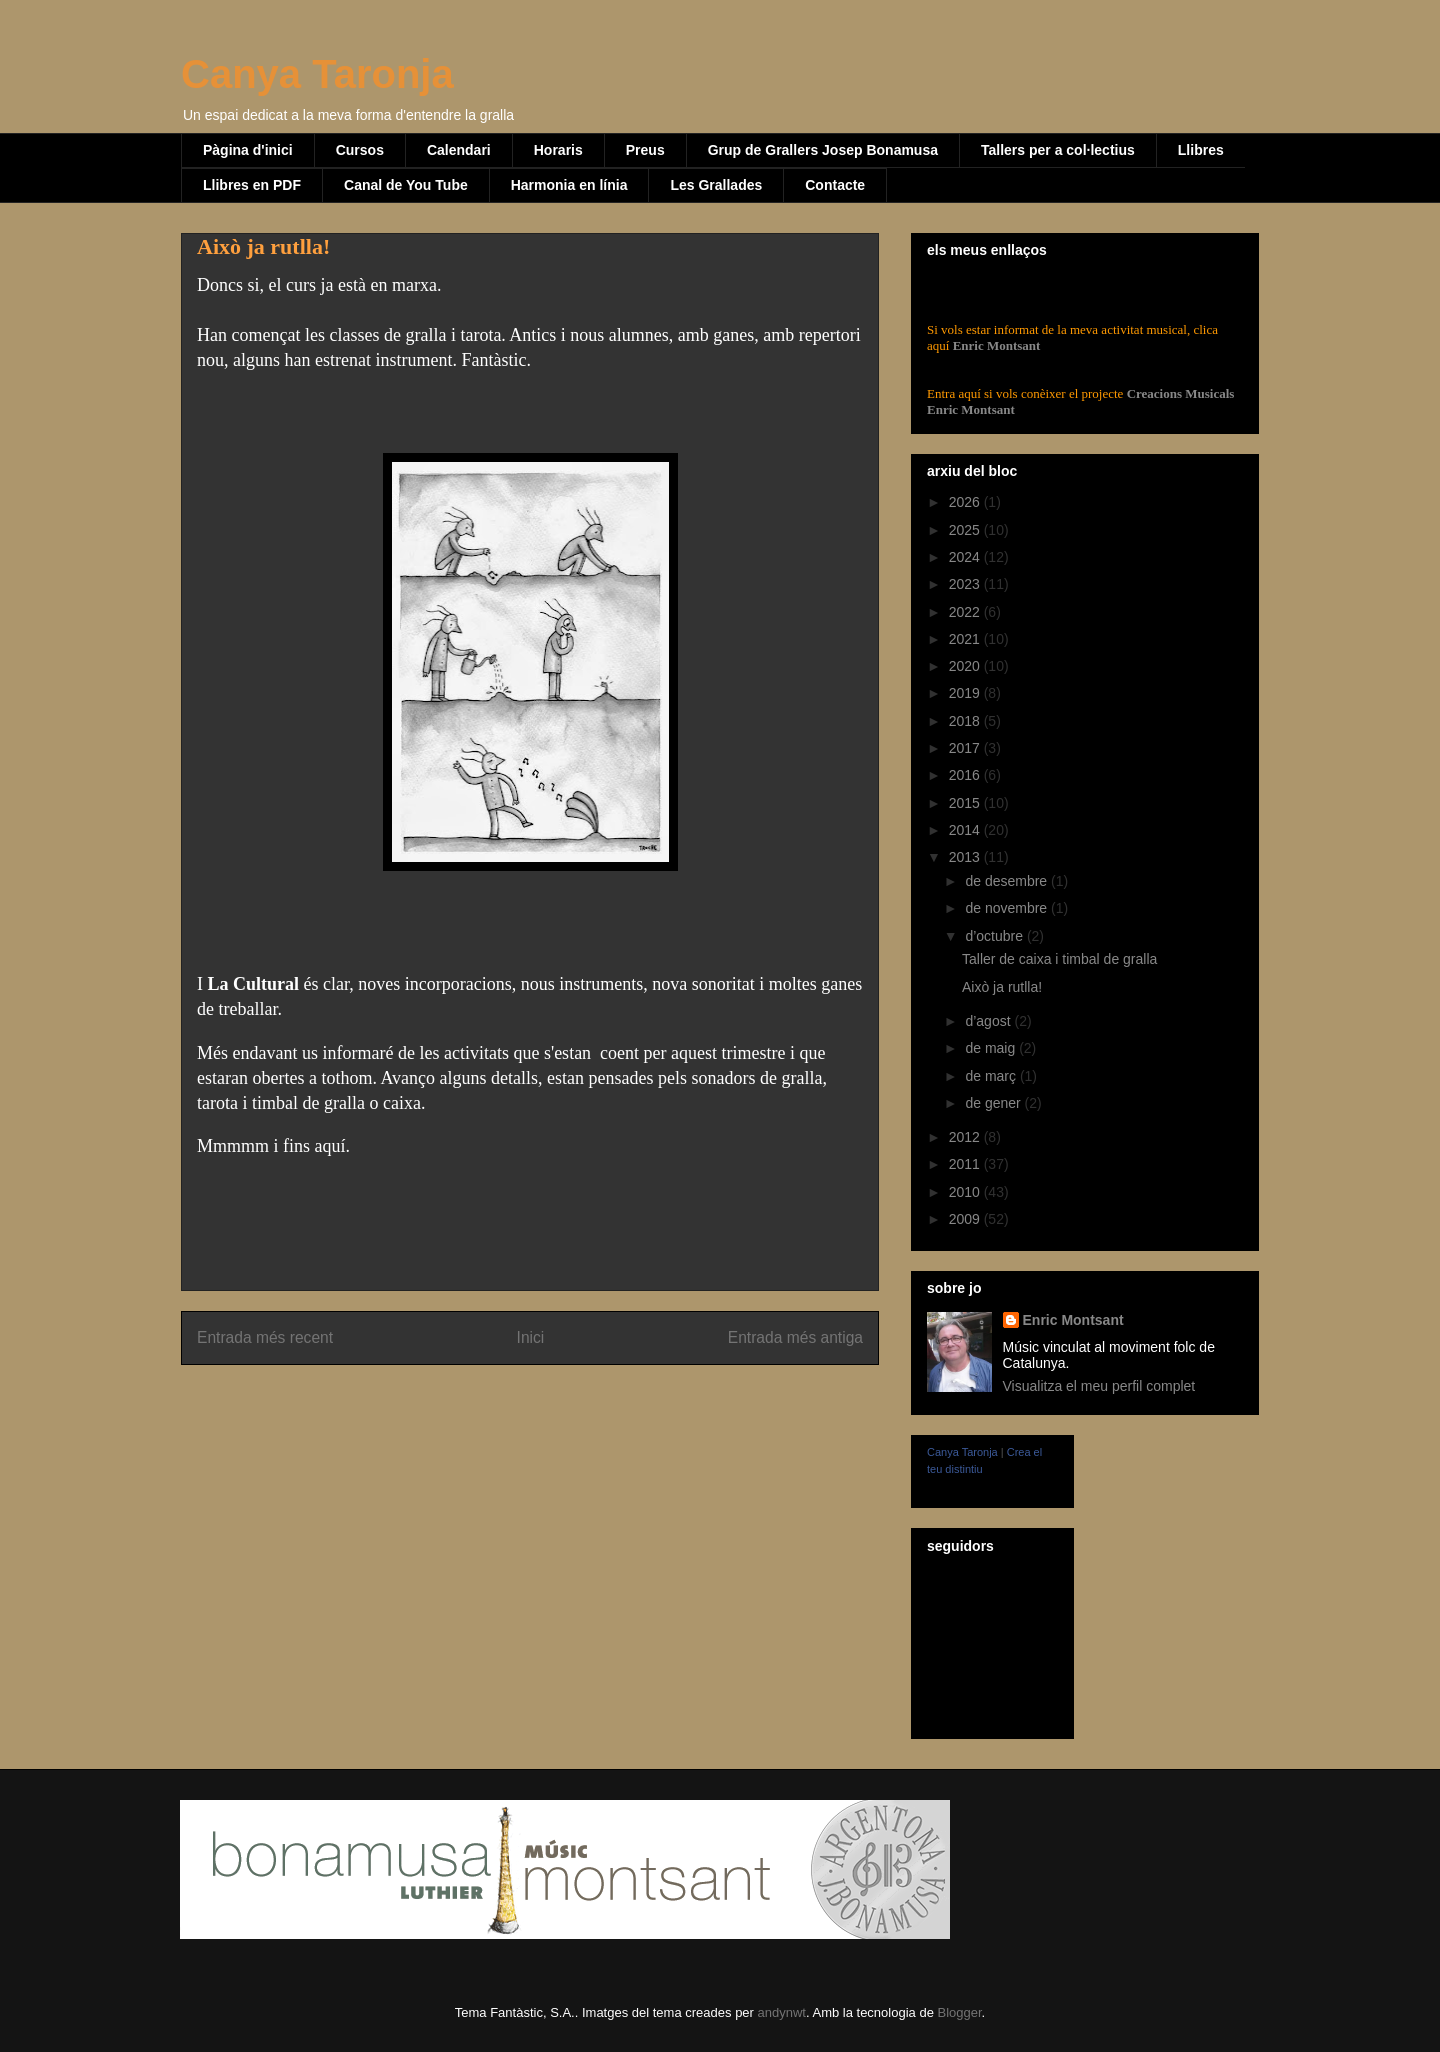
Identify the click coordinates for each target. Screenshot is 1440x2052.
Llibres (1201, 150)
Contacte (835, 185)
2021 (966, 639)
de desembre (1008, 881)
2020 (966, 666)
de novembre (1008, 908)
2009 (966, 1219)
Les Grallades (716, 185)
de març (992, 1076)
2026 (966, 502)
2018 (966, 721)
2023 (966, 584)
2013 (966, 857)
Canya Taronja (317, 74)
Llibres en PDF (252, 185)
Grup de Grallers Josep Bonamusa (823, 150)
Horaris (558, 150)
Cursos (360, 150)
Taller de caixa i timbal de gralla (1059, 959)
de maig (992, 1048)
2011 (966, 1164)
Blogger (959, 2012)
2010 (966, 1192)
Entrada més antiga (795, 1337)
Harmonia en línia (569, 185)
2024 (966, 557)
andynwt (782, 2012)
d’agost (989, 1021)
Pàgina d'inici (248, 150)
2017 (966, 748)
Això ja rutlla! (1002, 987)
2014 (966, 830)
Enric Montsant (994, 345)
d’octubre (995, 936)
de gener (994, 1103)
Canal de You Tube (406, 185)
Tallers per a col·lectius (1058, 150)
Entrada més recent (265, 1337)
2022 (966, 612)
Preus (645, 150)
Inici (531, 1337)
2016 (966, 775)
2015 (966, 803)
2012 (966, 1137)
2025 (966, 530)
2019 (966, 693)
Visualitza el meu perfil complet (1099, 1386)
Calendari (459, 150)
